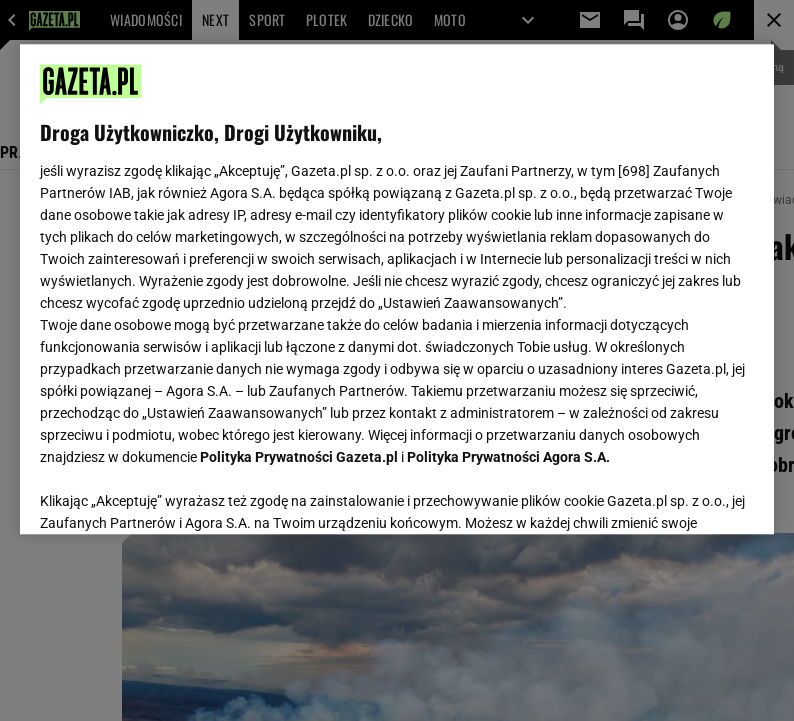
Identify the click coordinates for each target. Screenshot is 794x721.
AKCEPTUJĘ (686, 495)
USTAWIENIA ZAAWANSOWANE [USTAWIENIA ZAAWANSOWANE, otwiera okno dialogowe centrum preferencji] (170, 494)
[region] (397, 289)
